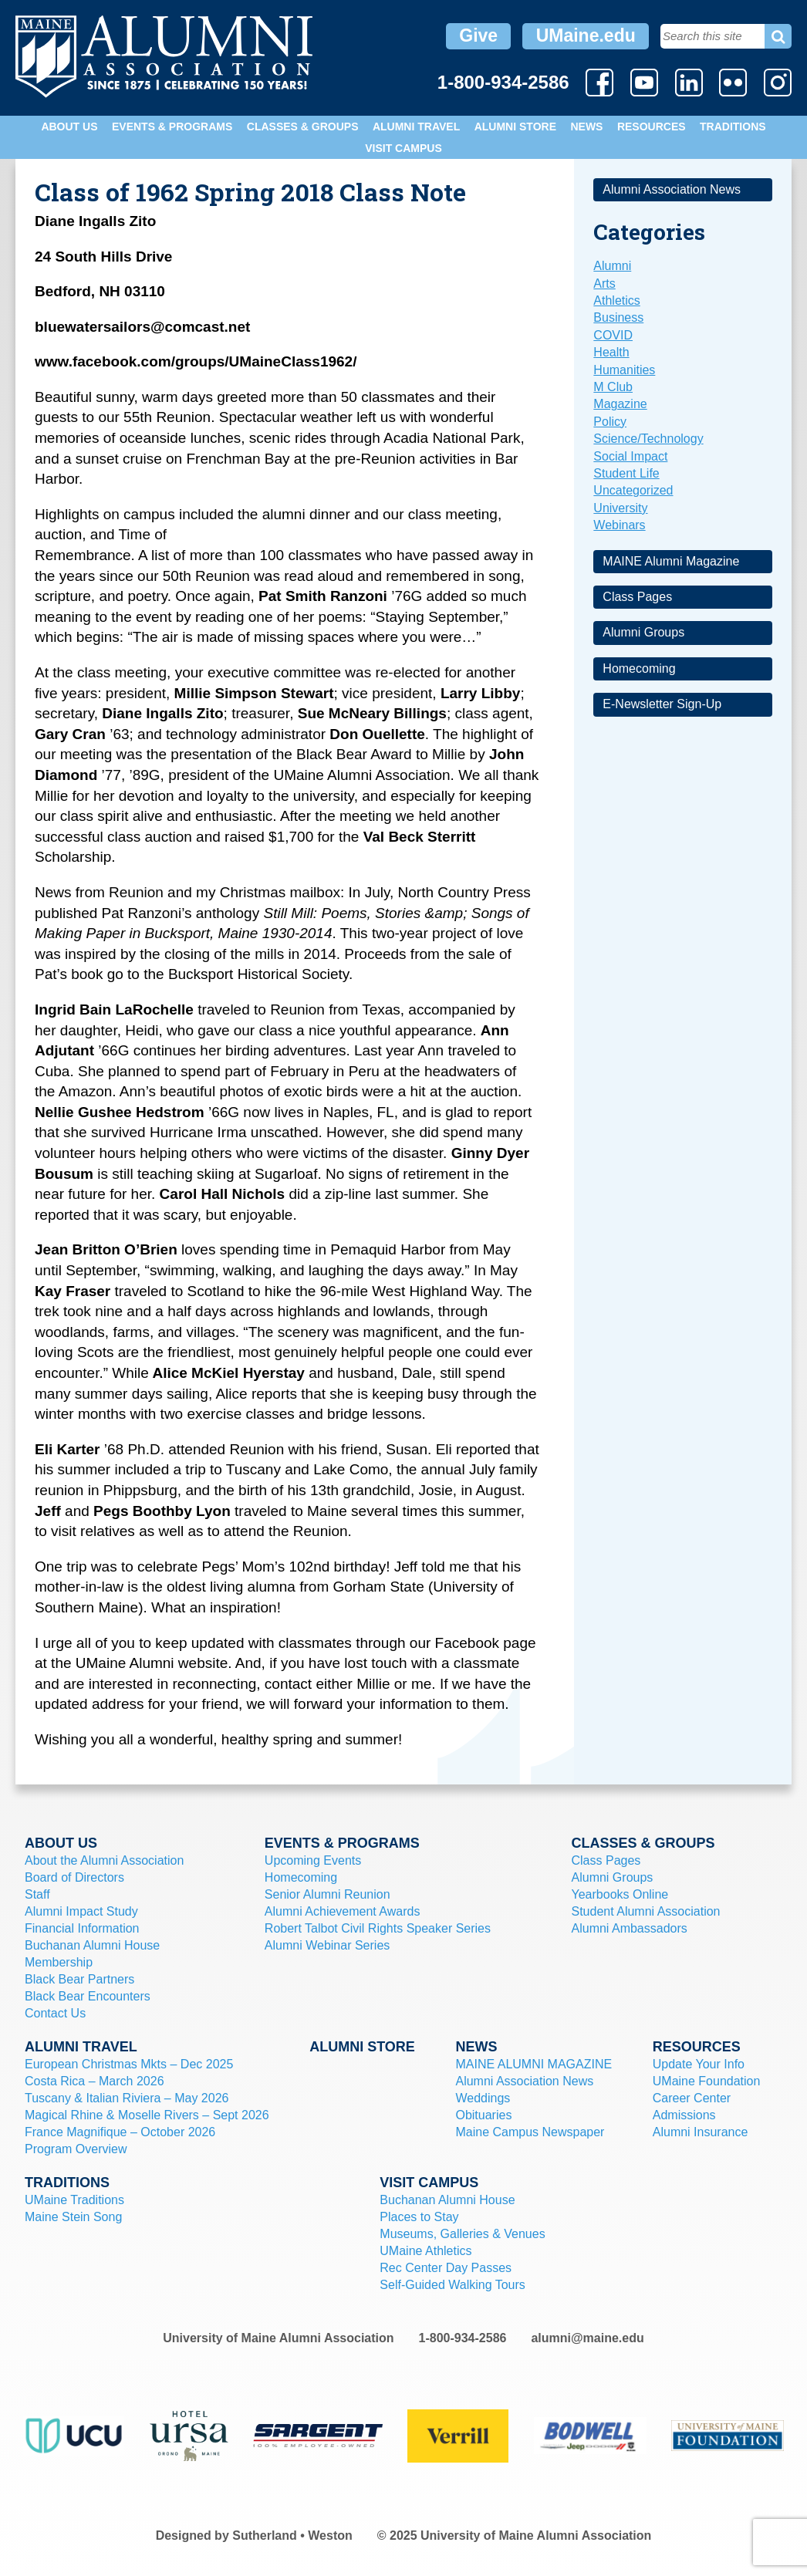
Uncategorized (633, 490)
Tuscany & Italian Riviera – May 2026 (126, 2098)
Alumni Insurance (700, 2132)
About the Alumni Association (104, 1860)
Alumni (612, 265)
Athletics (616, 300)
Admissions (684, 2115)
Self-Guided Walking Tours (452, 2284)
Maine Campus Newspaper (529, 2132)
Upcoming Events (313, 1860)
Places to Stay (419, 2216)
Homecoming (639, 668)
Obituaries (483, 2115)
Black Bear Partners (79, 1979)
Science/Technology (648, 438)
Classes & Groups (303, 126)
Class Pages (637, 596)
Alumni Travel (416, 126)
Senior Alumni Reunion (327, 1894)
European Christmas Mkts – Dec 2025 (129, 2064)
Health (611, 352)
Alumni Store (515, 126)
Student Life (626, 473)
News (586, 126)
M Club (613, 386)
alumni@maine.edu (587, 2338)
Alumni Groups (643, 632)
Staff (37, 1894)
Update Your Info (699, 2064)
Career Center (692, 2098)
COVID (613, 335)
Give (478, 35)
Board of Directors (74, 1877)
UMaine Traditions (74, 2199)
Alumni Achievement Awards (342, 1911)
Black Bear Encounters (87, 1996)
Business (618, 317)
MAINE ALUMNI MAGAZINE (533, 2064)
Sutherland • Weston (292, 2535)
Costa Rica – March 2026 (94, 2081)
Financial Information (82, 1928)
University (620, 508)
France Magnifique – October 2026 (120, 2132)
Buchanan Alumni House (92, 1945)
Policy (609, 421)
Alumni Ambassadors (629, 1928)
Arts (604, 283)
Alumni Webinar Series (327, 1945)
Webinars (619, 525)
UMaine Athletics (425, 2250)
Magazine (620, 403)
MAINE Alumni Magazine (671, 561)
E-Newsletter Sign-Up (662, 704)
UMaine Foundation (707, 2081)
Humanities (624, 369)
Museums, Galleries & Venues (462, 2233)
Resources (651, 126)
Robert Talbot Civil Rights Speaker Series (378, 1928)
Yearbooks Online (620, 1894)
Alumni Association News (672, 189)
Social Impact (630, 456)
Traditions (733, 126)
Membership (59, 1962)
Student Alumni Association (646, 1911)
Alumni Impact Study (81, 1911)
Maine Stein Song (73, 2216)
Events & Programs (172, 126)
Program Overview (76, 2149)
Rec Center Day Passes (446, 2267)
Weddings (482, 2098)
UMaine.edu (586, 35)
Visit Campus (403, 148)
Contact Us (55, 2013)
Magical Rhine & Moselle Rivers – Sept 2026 (147, 2115)
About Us (69, 126)
